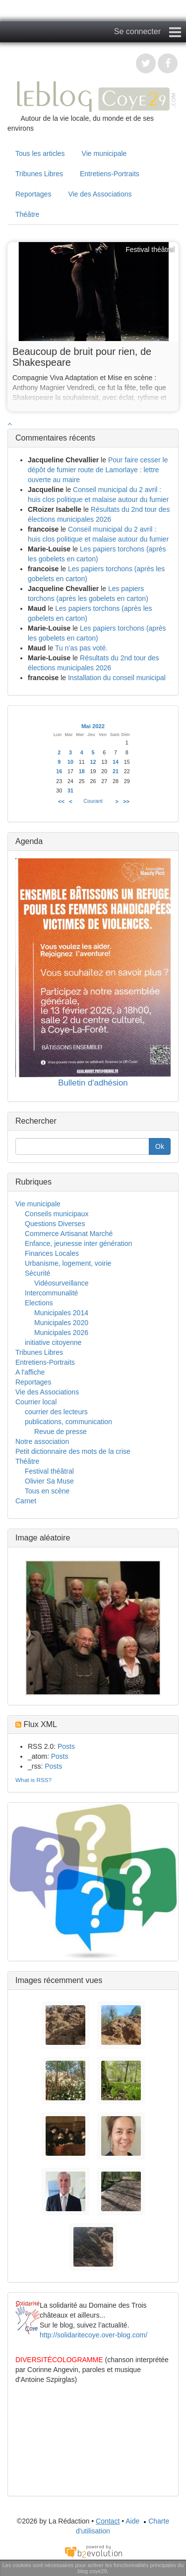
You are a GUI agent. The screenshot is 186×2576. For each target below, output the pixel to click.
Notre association (42, 1441)
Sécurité (37, 1273)
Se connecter (137, 31)
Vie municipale (104, 153)
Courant (92, 801)
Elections (39, 1303)
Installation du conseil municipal (117, 678)
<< (61, 801)
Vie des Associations (99, 194)
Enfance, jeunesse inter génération (78, 1243)
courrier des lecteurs (56, 1412)
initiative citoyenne (53, 1342)
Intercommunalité (51, 1293)
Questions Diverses (55, 1224)
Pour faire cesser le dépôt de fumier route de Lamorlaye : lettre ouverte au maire (98, 470)
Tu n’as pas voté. (81, 648)
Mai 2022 (93, 726)
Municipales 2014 (61, 1313)
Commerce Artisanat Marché (69, 1234)
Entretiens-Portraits (109, 174)
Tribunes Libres (39, 174)
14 (116, 762)
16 (59, 771)
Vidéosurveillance (61, 1283)
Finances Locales (52, 1253)
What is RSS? (33, 1780)
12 (93, 762)
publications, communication (68, 1422)
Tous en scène (47, 1491)
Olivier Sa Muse (49, 1481)
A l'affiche (30, 1372)
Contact (108, 2521)
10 (70, 762)
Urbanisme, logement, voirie (68, 1263)
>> (126, 801)
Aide (132, 2521)
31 (70, 790)
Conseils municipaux (56, 1214)
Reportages (33, 194)
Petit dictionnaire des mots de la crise (72, 1451)
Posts (66, 1746)
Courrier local (36, 1402)
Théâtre (27, 214)
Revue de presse (60, 1432)
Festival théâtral (49, 1471)
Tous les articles (40, 153)
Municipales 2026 (61, 1333)
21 (116, 771)
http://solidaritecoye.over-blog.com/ (93, 2335)
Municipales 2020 (61, 1323)
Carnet (25, 1501)
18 (82, 771)
